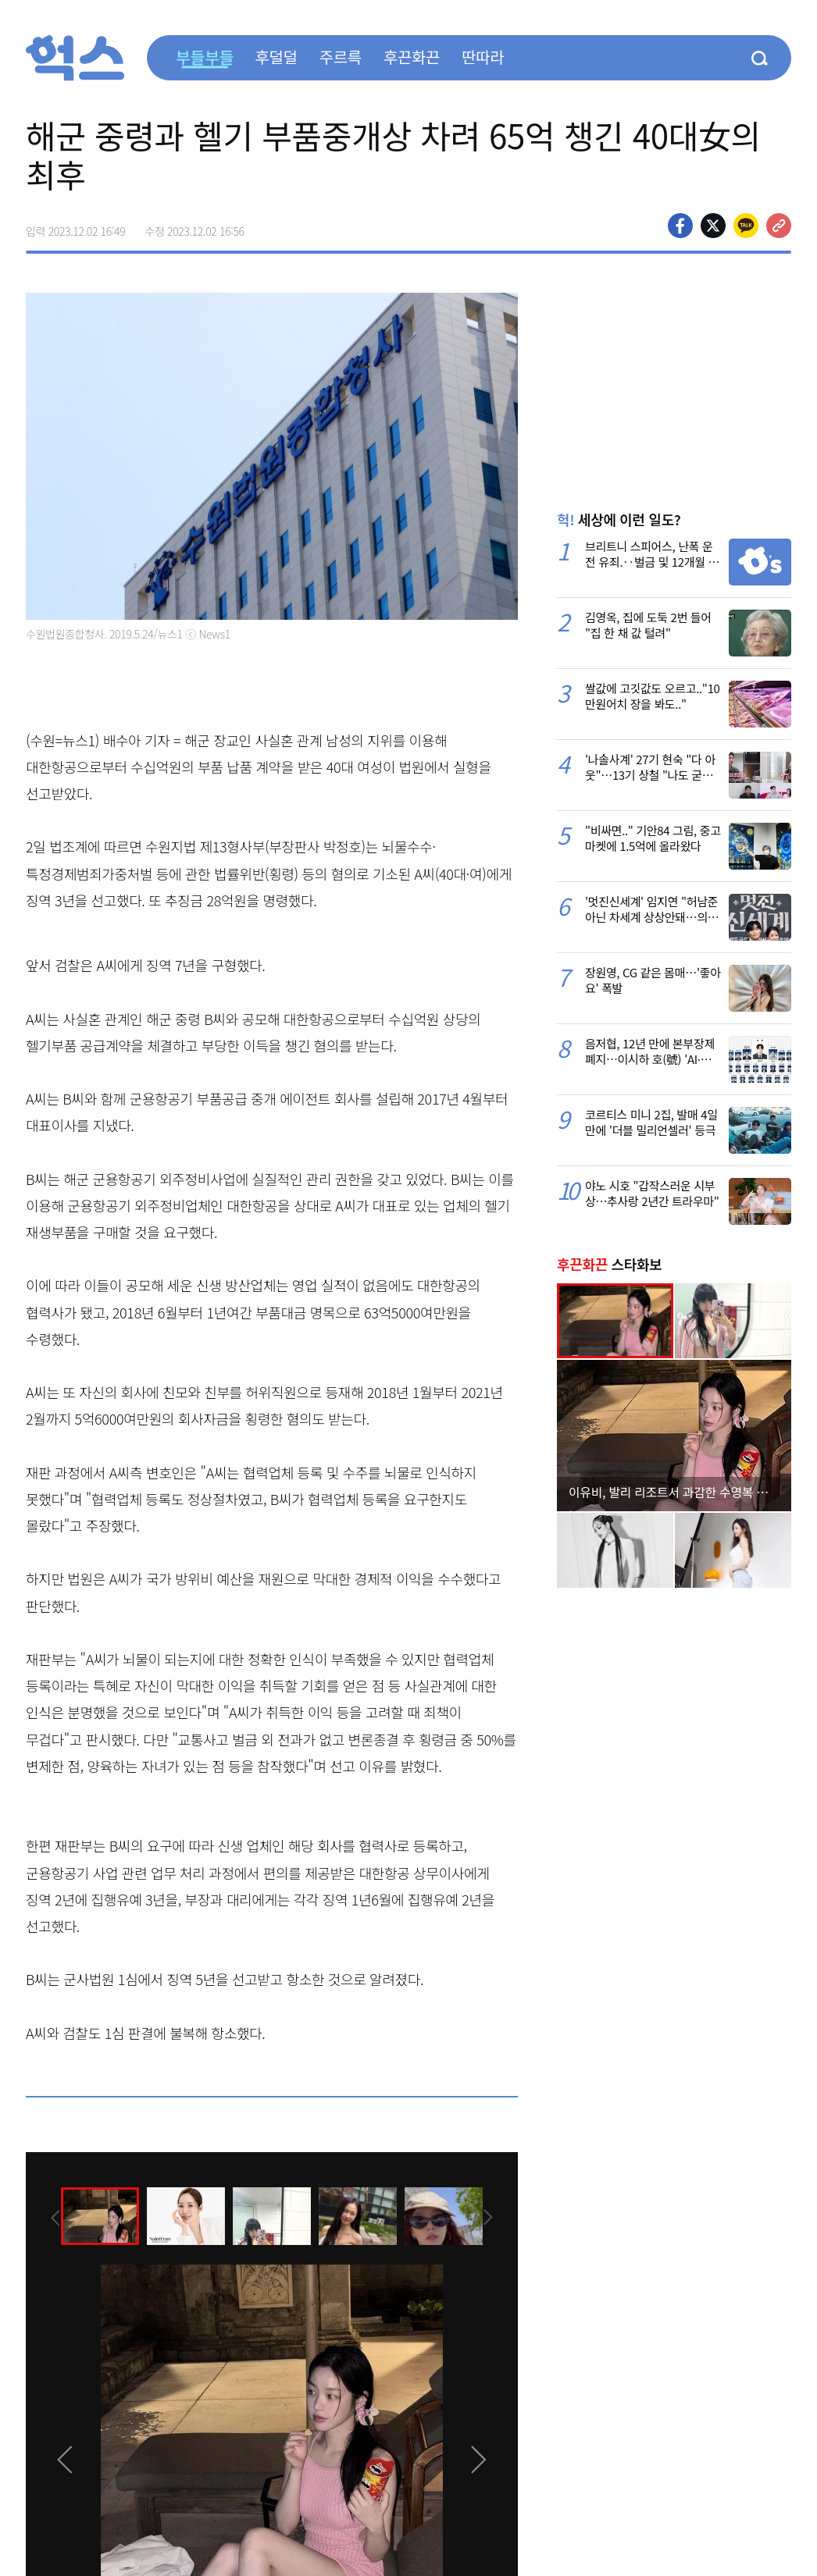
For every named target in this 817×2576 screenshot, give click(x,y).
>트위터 (713, 225)
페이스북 (680, 225)
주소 (778, 225)
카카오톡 (745, 225)
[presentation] (46, 2215)
